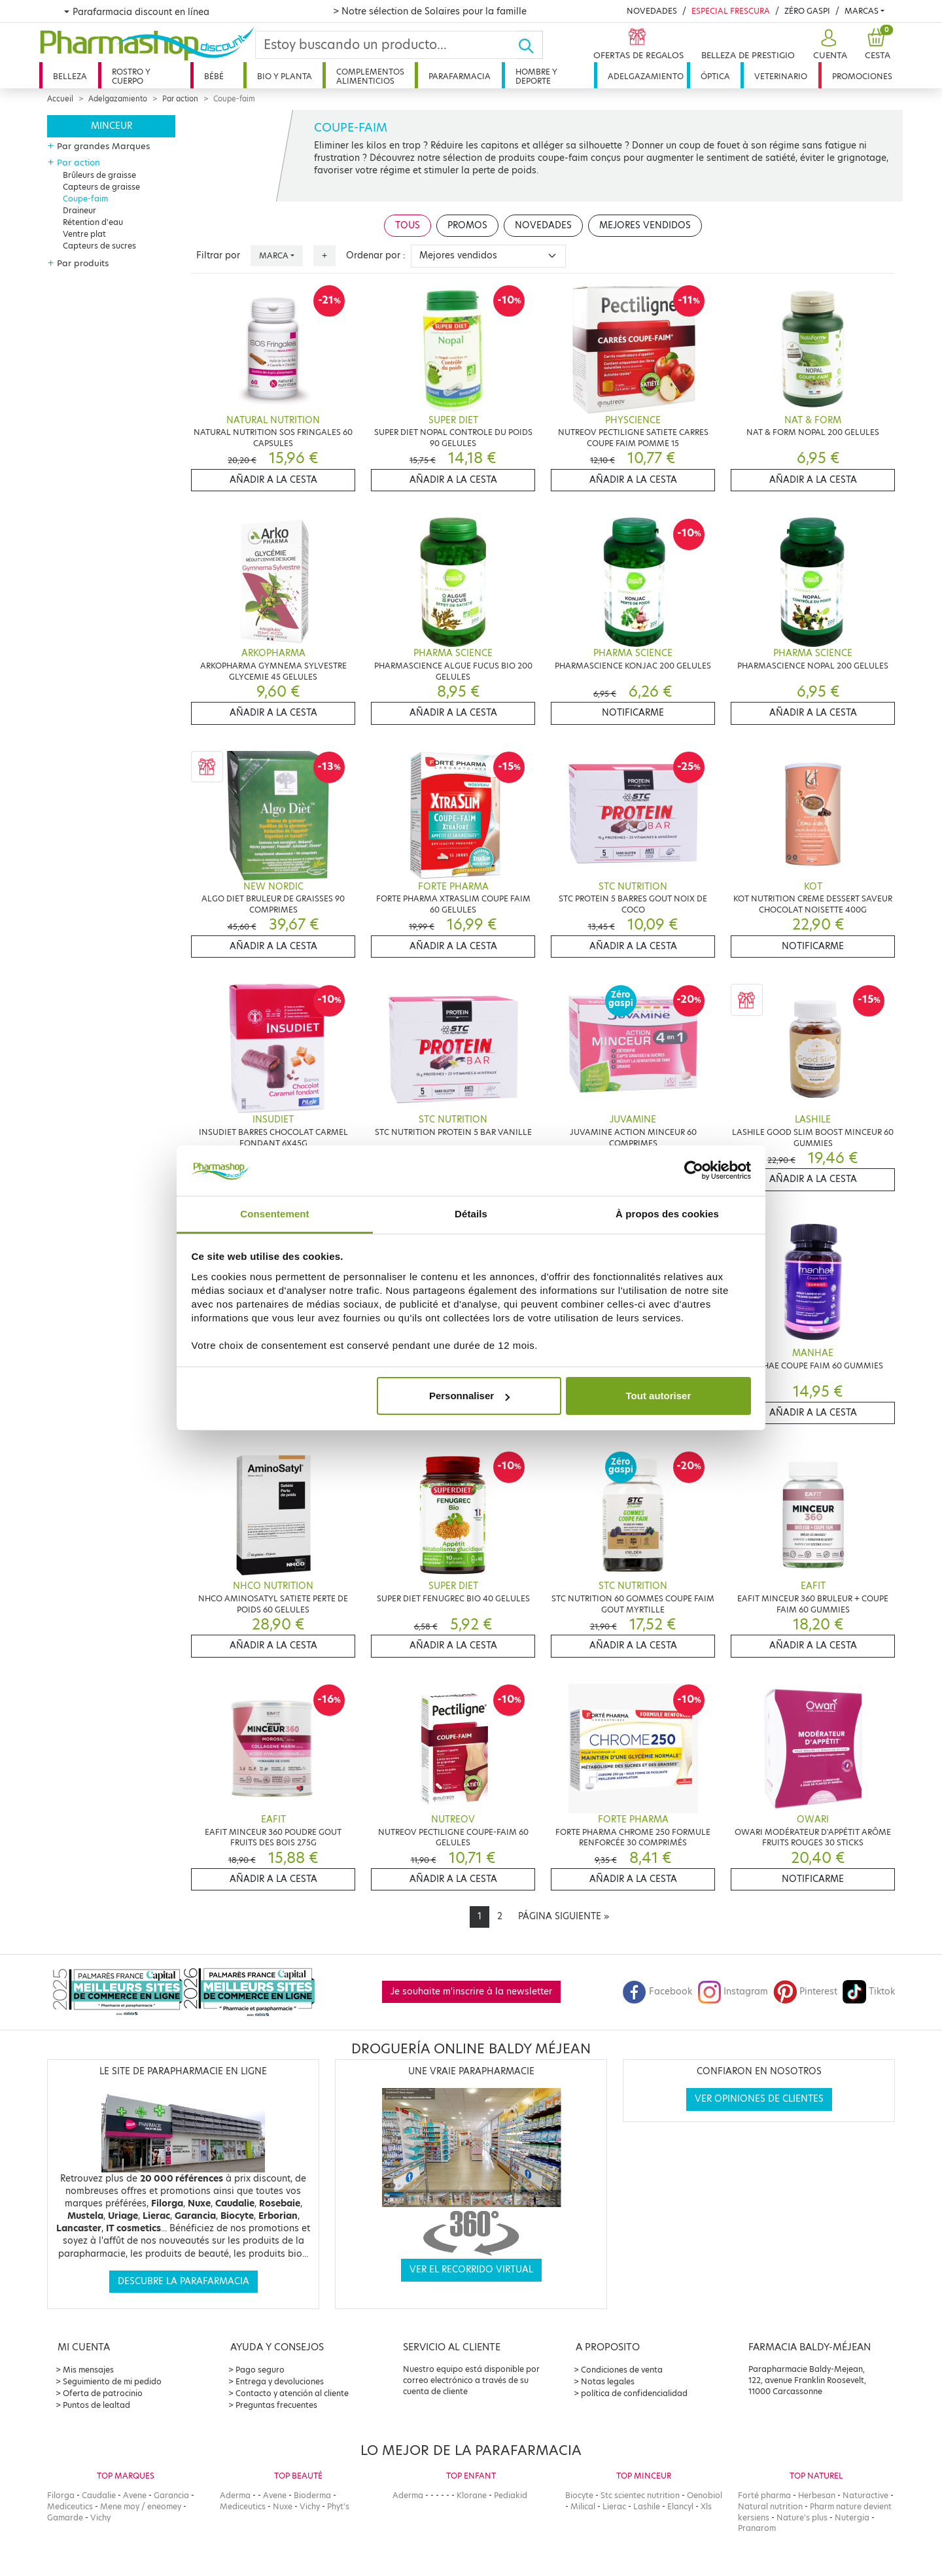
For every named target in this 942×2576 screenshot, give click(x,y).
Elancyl (680, 2506)
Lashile (646, 2506)
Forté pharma (764, 2495)
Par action (180, 99)
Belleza (70, 76)
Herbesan (816, 2495)
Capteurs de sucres (99, 245)
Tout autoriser (658, 1395)
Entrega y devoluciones (280, 2381)
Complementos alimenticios (370, 76)
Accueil (60, 99)
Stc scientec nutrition (640, 2495)
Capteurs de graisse (101, 186)
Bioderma (312, 2495)
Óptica (715, 76)
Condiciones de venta (622, 2369)
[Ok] (530, 45)
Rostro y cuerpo (131, 76)
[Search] (386, 45)
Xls (706, 2506)
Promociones (862, 76)
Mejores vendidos (645, 225)
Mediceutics (70, 2506)
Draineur (79, 210)
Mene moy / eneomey (140, 2506)
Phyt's (338, 2506)
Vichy (100, 2517)
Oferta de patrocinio (103, 2393)
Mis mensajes (88, 2369)
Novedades (652, 10)
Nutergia (852, 2517)
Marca (273, 255)
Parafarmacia (459, 76)
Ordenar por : (376, 255)
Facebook (657, 1991)
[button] (828, 44)
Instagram (732, 1991)
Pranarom (757, 2527)
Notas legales (608, 2381)
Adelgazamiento (646, 76)
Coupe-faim (85, 198)
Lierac (614, 2506)
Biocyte (579, 2495)
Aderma (235, 2495)
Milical (582, 2506)
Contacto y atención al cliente (292, 2393)
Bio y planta (284, 76)
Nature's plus (802, 2517)
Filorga (61, 2495)
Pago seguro (260, 2369)
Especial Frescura (730, 10)
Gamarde (65, 2517)
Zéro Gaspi (807, 10)
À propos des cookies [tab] (667, 1213)
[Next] (563, 1916)
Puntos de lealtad (96, 2405)
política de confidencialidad (634, 2393)
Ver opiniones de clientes (759, 2099)
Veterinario (780, 76)
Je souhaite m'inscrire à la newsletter (471, 1991)
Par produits (83, 263)
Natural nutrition (770, 2506)
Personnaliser (469, 1395)
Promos (467, 225)
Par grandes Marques (103, 146)
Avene (135, 2495)
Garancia (171, 2495)
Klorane (472, 2495)
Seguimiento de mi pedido (112, 2381)
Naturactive (865, 2495)
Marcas (862, 10)
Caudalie (99, 2495)
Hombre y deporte (536, 76)
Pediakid (510, 2495)
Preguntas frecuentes (276, 2405)
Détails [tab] (471, 1213)
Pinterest (805, 1991)
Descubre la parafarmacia (183, 2281)
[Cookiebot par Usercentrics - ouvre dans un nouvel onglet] (694, 1171)
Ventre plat (84, 233)
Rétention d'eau (93, 222)
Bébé (214, 76)
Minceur (111, 126)
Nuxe (282, 2506)
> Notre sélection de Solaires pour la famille (430, 11)
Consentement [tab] (274, 1213)
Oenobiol (704, 2495)
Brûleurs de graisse (99, 175)
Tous (407, 225)
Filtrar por (218, 255)
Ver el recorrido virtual (471, 2269)
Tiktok (869, 1991)
